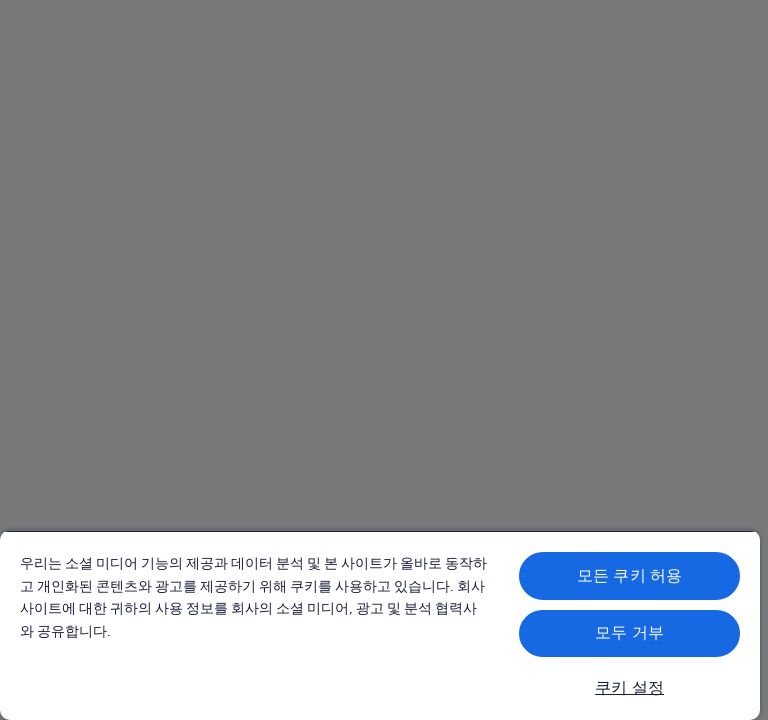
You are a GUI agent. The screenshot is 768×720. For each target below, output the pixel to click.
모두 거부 (629, 632)
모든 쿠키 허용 (629, 575)
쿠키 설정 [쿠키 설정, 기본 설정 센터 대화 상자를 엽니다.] (629, 687)
